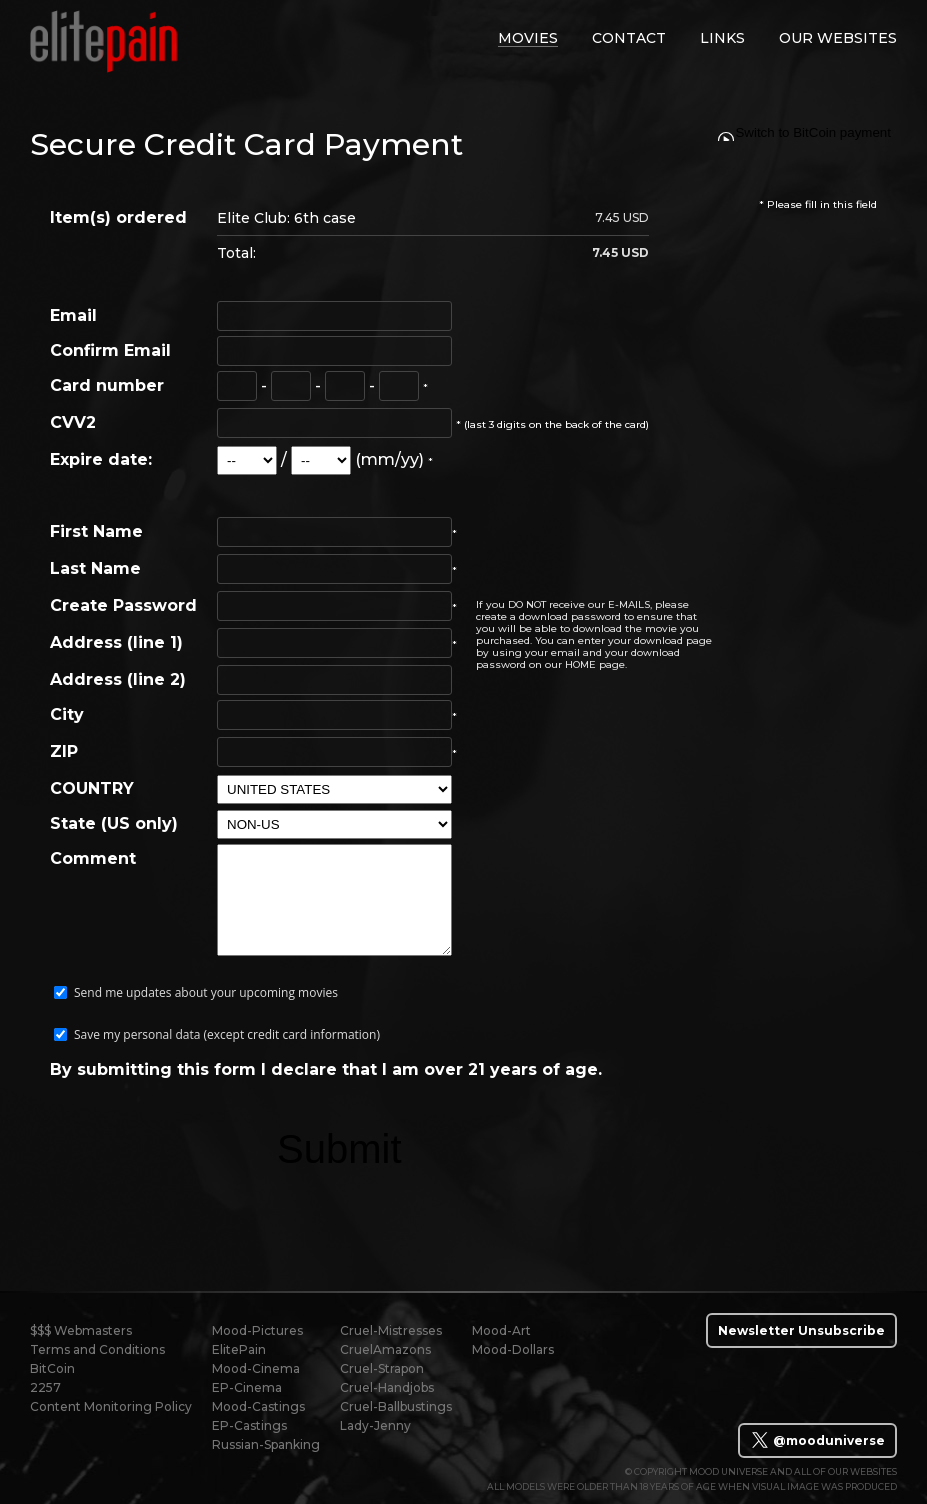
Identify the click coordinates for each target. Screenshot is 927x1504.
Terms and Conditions (97, 1349)
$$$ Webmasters (81, 1330)
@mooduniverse (817, 1440)
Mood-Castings (258, 1406)
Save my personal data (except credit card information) (227, 1034)
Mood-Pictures (257, 1330)
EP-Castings (249, 1425)
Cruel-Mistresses (391, 1330)
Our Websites (838, 38)
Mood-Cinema (256, 1368)
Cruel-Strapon (382, 1368)
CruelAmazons (385, 1349)
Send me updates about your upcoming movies (206, 992)
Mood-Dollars (513, 1349)
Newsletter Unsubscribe (801, 1330)
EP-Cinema (247, 1387)
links (722, 38)
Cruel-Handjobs (387, 1387)
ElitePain (239, 1349)
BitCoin (52, 1368)
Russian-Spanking (266, 1444)
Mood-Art (501, 1330)
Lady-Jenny (375, 1425)
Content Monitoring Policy (111, 1406)
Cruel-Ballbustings (396, 1406)
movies (528, 38)
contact (629, 38)
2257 (45, 1387)
